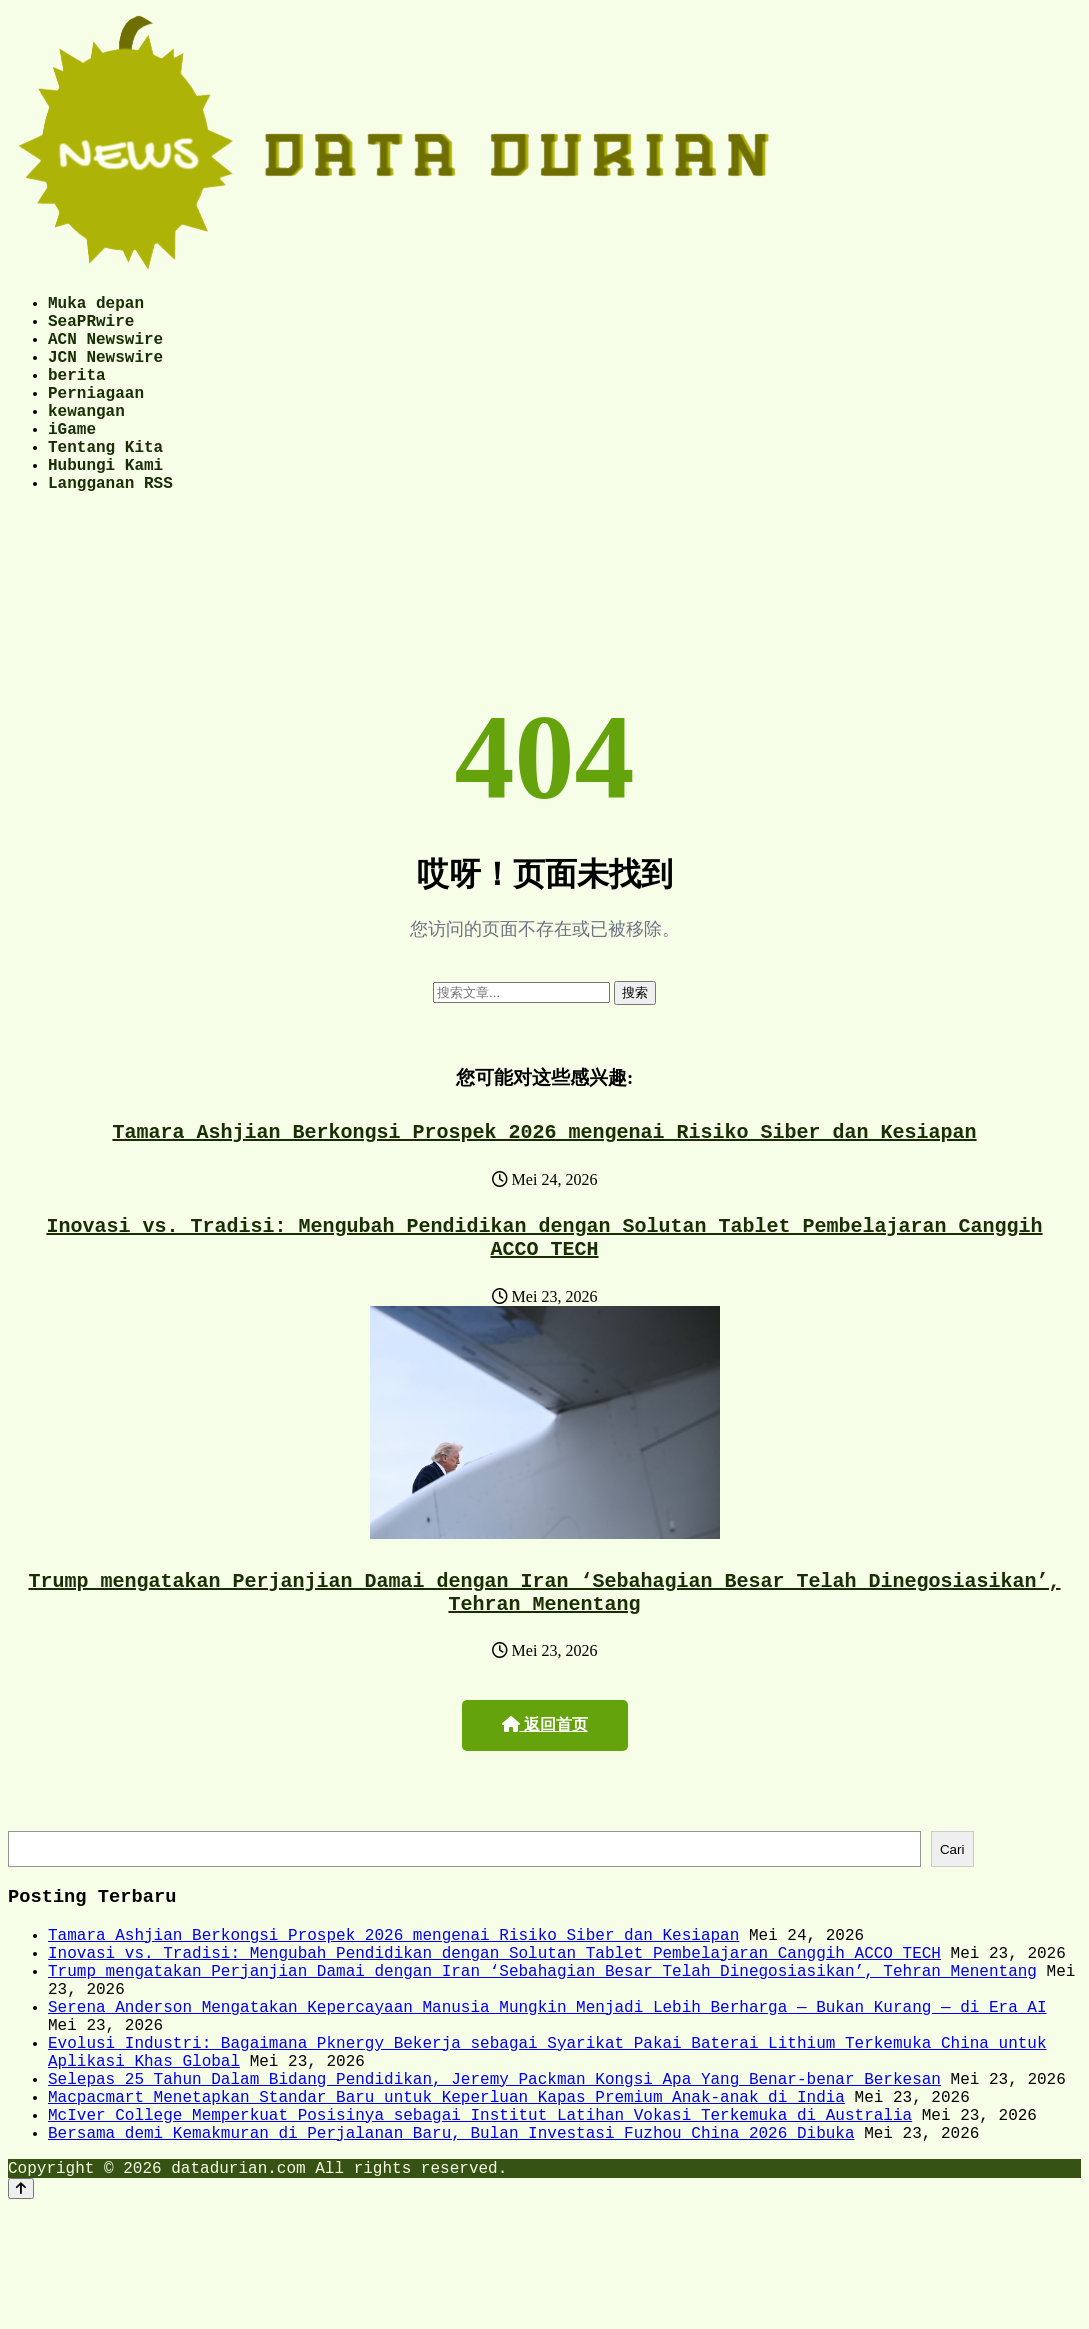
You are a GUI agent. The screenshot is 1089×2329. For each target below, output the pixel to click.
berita (77, 394)
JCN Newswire (105, 372)
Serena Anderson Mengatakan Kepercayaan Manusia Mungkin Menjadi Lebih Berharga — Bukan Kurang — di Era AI (547, 2097)
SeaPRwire (91, 328)
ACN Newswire (105, 350)
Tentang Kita (105, 482)
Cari (952, 1915)
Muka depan (96, 306)
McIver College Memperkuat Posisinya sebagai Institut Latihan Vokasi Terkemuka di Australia (480, 2229)
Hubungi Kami (105, 504)
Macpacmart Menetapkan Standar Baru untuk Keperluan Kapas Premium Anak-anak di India (446, 2207)
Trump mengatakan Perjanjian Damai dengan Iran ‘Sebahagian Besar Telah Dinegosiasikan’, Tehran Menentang (545, 1653)
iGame (72, 460)
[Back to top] (21, 2310)
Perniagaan (96, 416)
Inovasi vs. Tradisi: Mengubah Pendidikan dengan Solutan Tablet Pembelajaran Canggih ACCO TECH (545, 1290)
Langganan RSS (110, 526)
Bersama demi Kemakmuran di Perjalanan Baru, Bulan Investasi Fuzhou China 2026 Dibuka (451, 2251)
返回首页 (545, 1788)
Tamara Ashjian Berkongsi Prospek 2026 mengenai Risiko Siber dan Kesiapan (545, 1178)
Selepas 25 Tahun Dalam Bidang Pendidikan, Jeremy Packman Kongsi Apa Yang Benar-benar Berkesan (494, 2185)
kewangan (86, 438)
